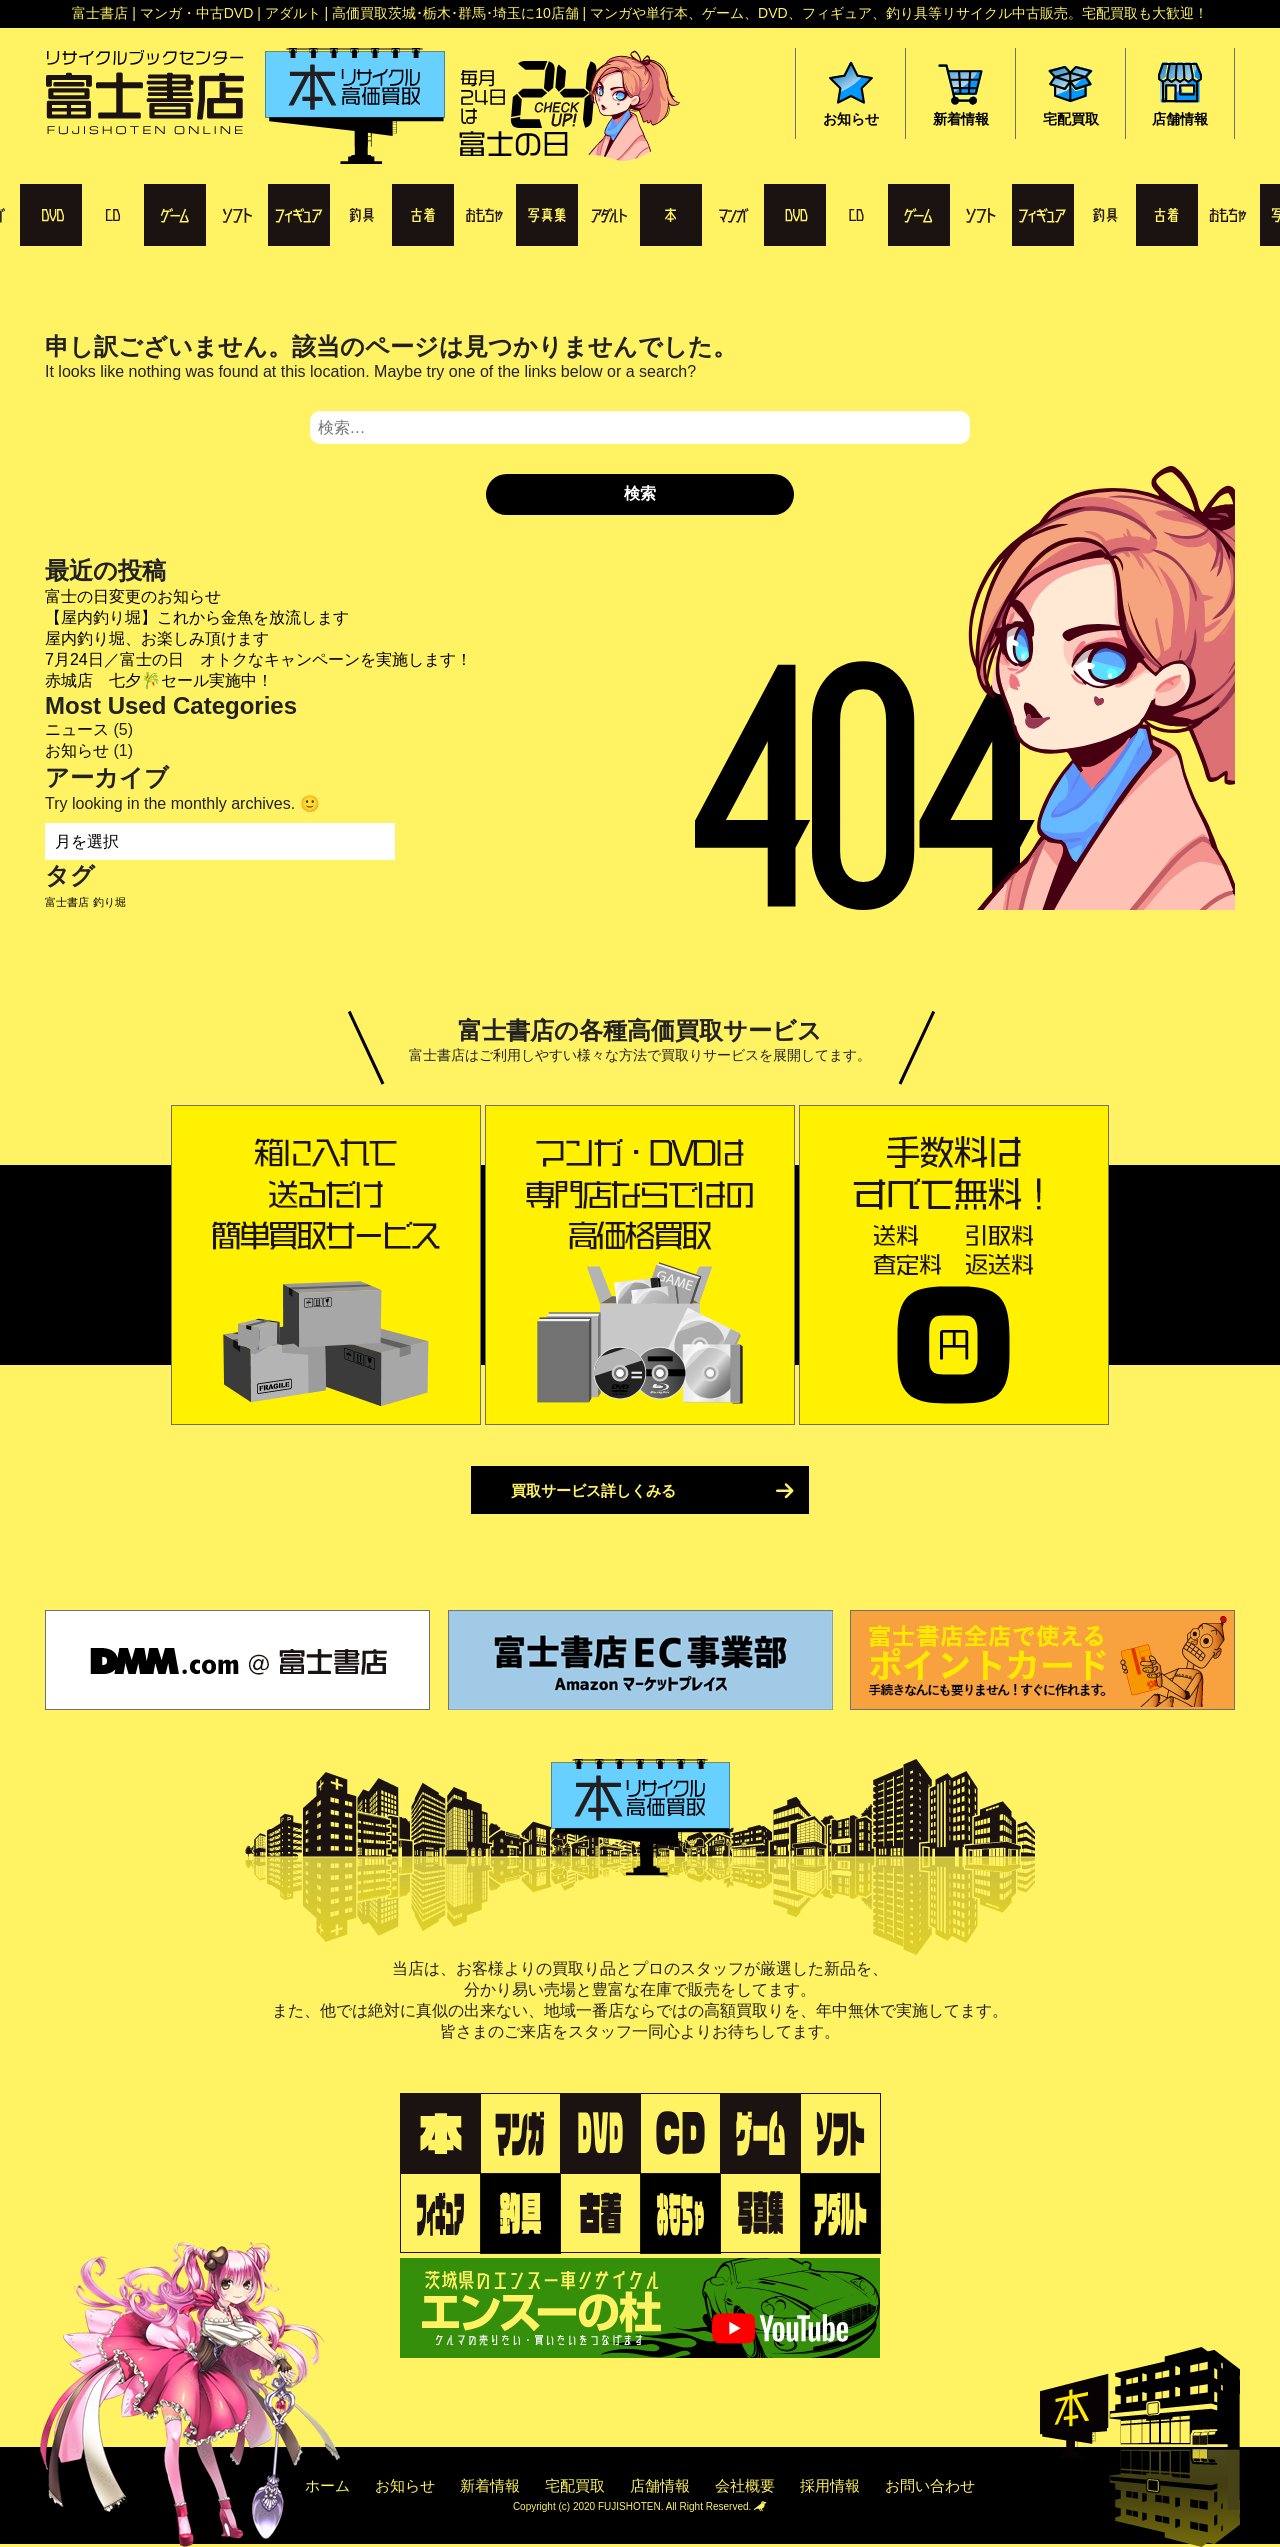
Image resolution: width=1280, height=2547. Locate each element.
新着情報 (490, 2485)
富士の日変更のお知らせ (133, 596)
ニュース (77, 729)
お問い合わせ (930, 2485)
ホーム (327, 2485)
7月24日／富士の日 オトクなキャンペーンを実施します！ (258, 659)
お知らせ (77, 750)
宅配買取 (575, 2485)
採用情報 (830, 2485)
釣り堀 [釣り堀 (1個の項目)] (109, 902)
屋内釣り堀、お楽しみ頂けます (157, 638)
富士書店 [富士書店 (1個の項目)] (67, 902)
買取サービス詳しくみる (593, 1490)
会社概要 (745, 2485)
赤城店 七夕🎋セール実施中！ (159, 680)
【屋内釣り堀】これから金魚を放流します (197, 617)
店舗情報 (660, 2485)
